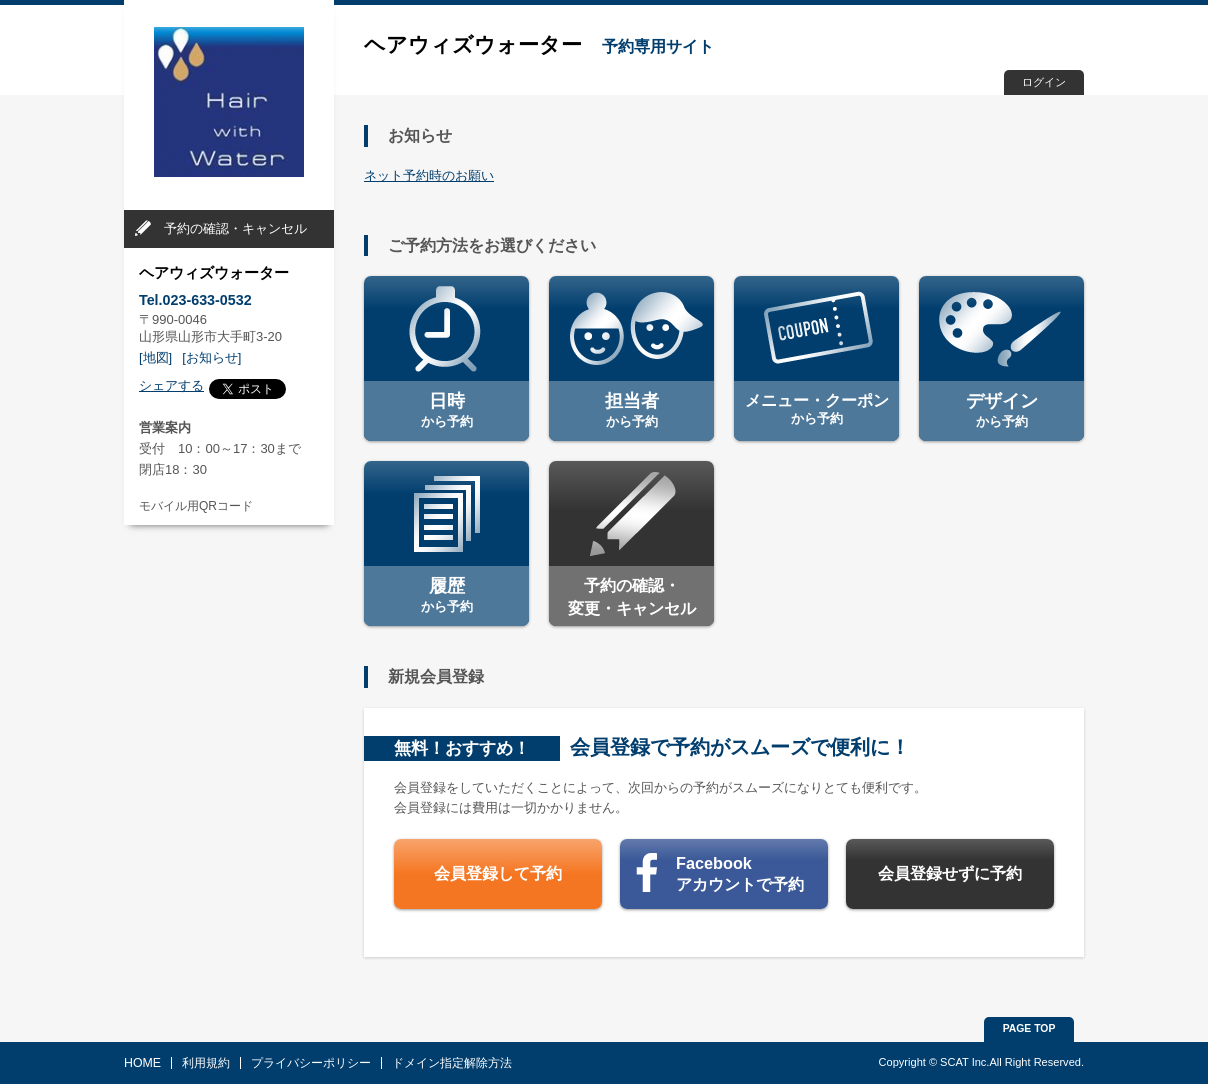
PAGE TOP (1029, 1028)
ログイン (1044, 82)
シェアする (171, 385)
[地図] (155, 357)
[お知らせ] (211, 357)
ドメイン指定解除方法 (452, 1063)
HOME (142, 1063)
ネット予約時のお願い (429, 175)
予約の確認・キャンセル (235, 228)
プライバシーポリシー (311, 1063)
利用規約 (206, 1063)
